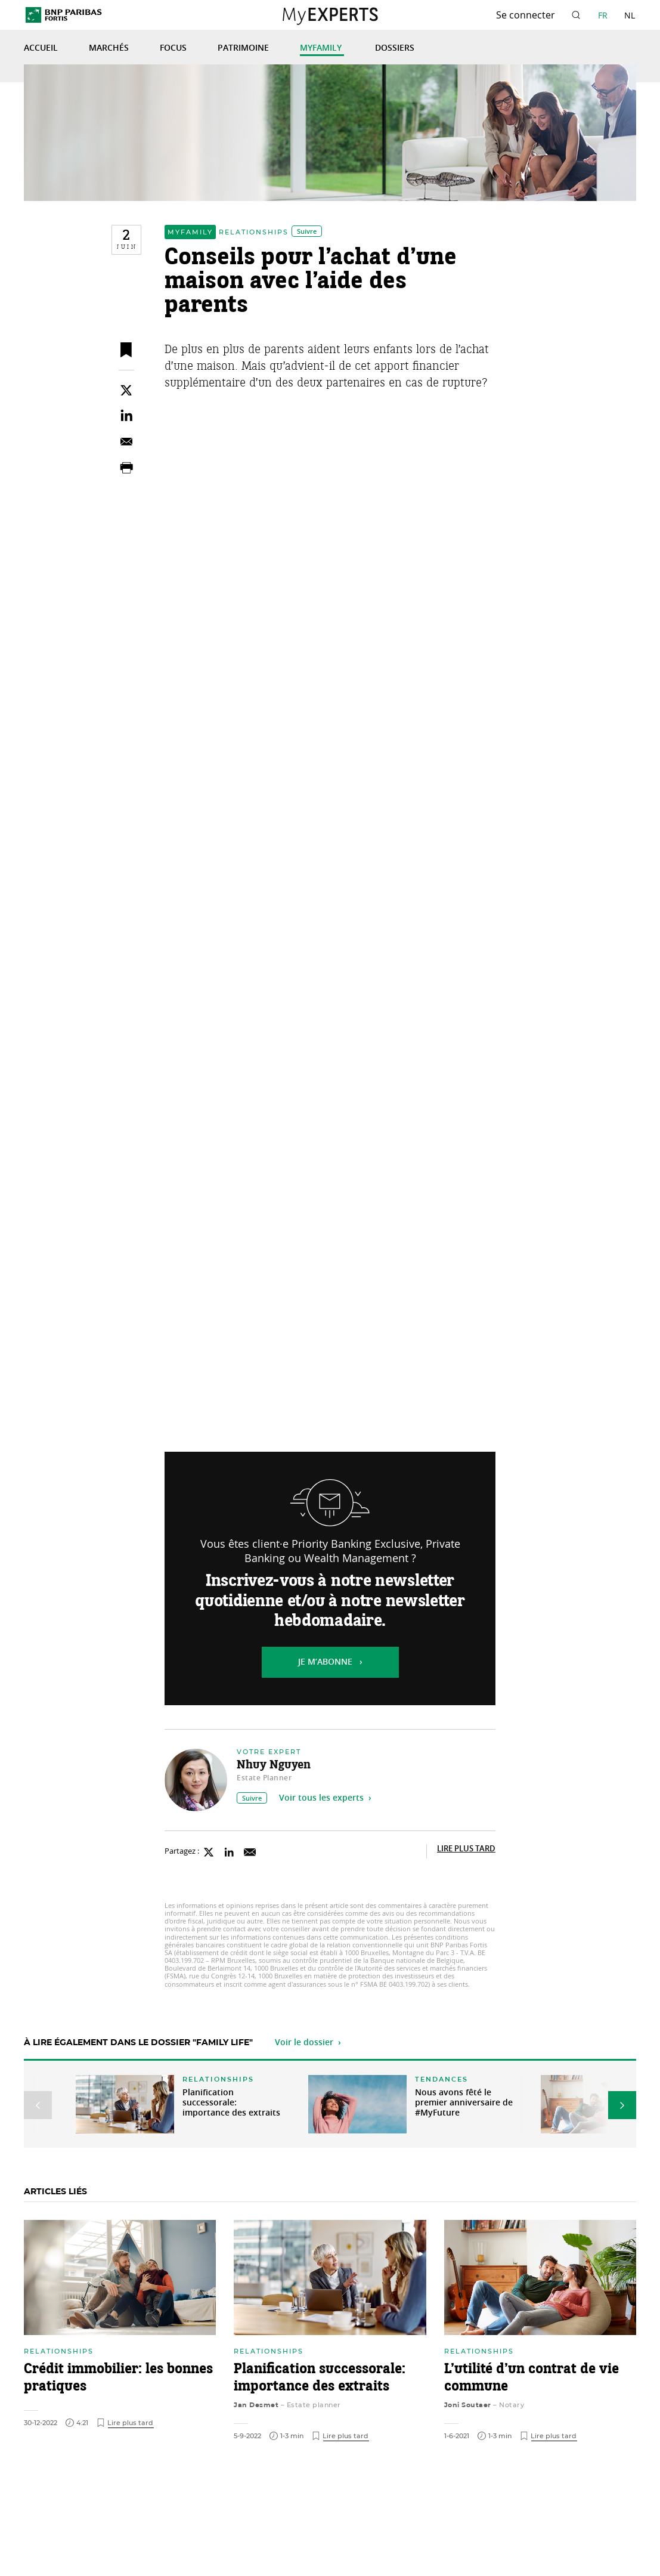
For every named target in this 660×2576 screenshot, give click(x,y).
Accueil (41, 48)
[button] (38, 2105)
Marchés (109, 48)
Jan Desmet (256, 2405)
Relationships (254, 232)
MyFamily (322, 48)
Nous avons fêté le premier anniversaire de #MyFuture (464, 2103)
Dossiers (394, 48)
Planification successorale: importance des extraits (231, 2103)
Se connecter (525, 15)
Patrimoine (243, 48)
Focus (173, 48)
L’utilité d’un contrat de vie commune (531, 2378)
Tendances (441, 2079)
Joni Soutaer (467, 2405)
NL (629, 15)
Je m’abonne (325, 1662)
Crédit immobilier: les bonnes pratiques (118, 2378)
